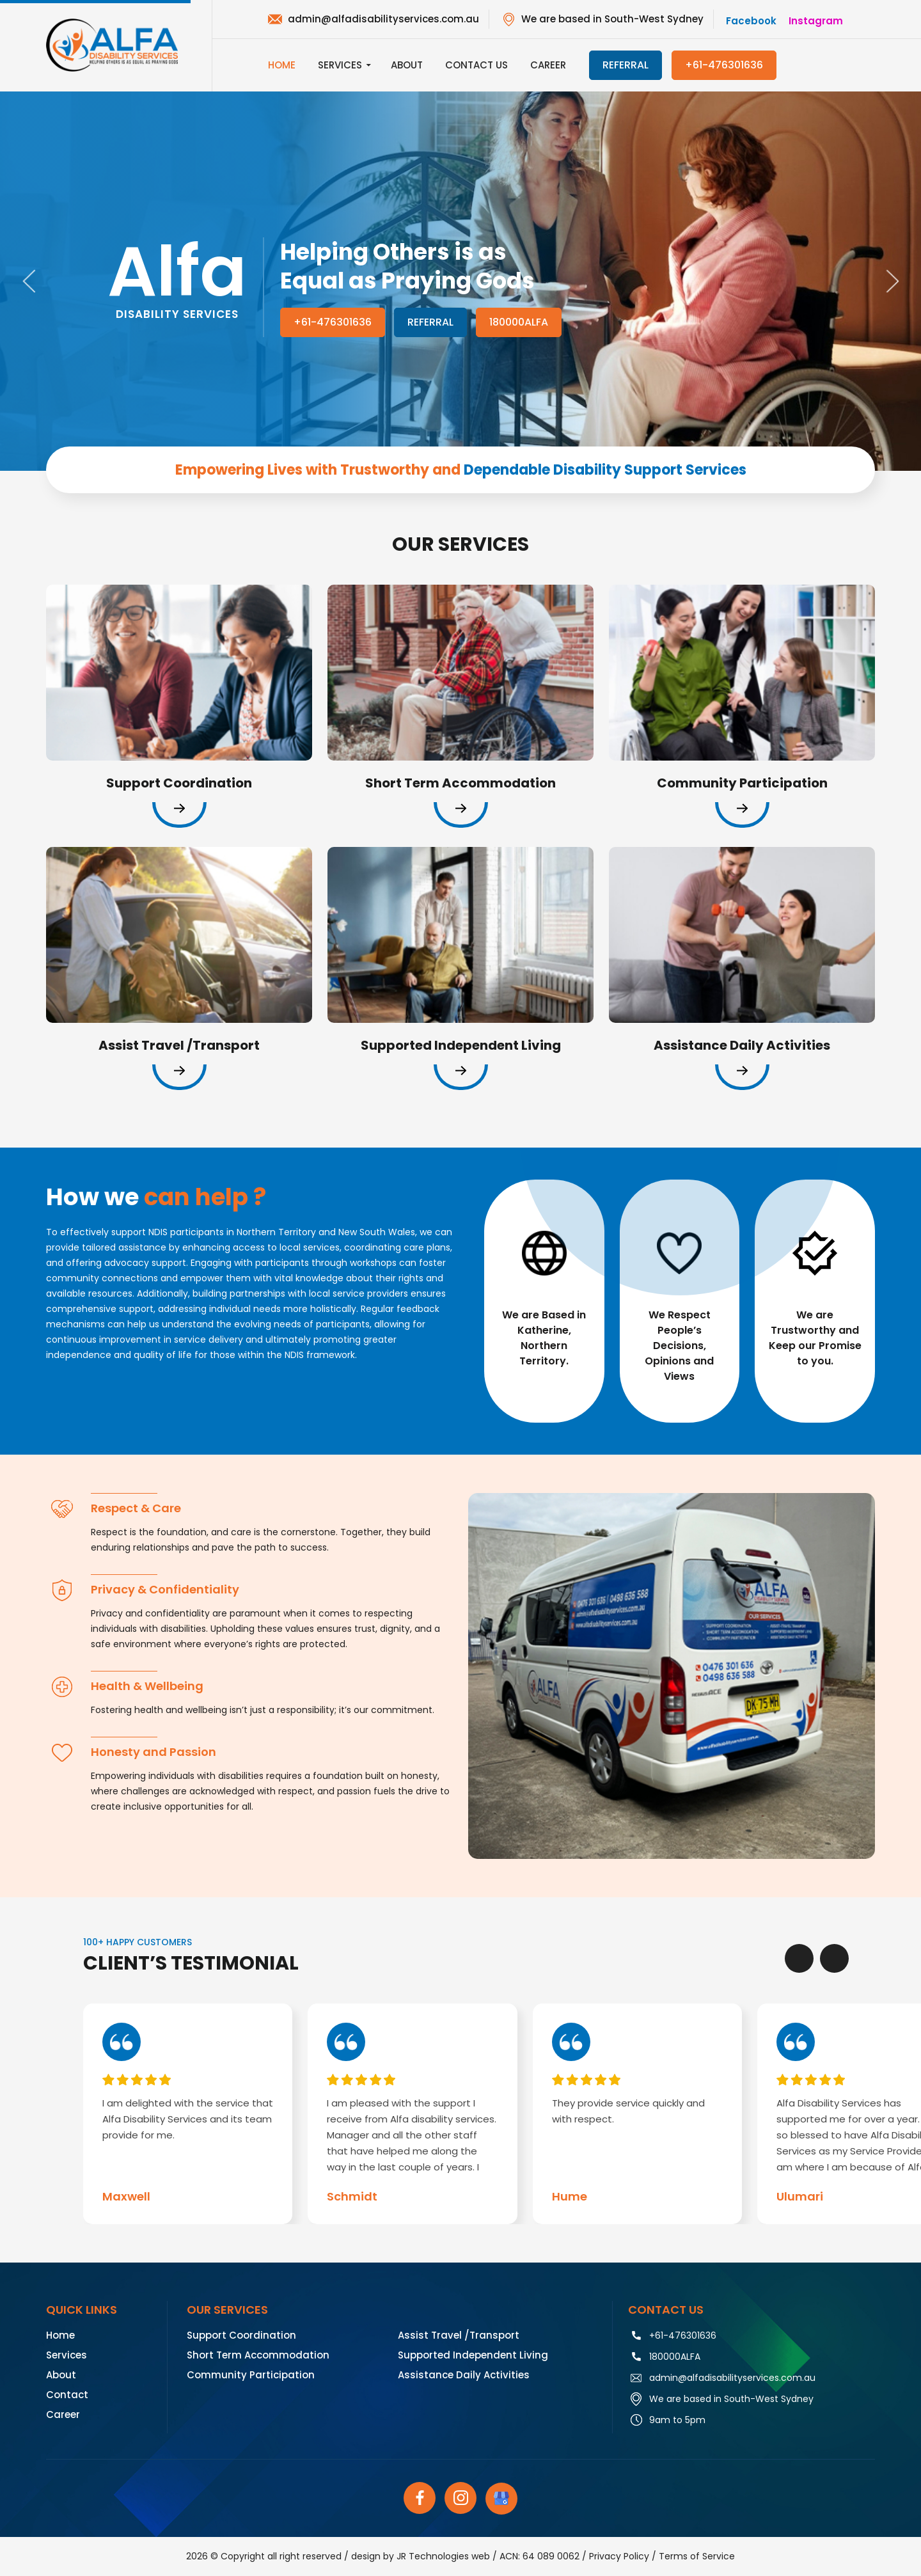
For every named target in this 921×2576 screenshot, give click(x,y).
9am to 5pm (677, 2420)
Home (281, 65)
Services (340, 65)
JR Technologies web (443, 2556)
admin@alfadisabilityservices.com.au (383, 19)
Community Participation (251, 2375)
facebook (751, 21)
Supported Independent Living (473, 2355)
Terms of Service (697, 2556)
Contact (67, 2394)
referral (625, 65)
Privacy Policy (619, 2556)
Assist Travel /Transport (458, 2335)
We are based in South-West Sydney (612, 19)
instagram (816, 21)
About (407, 65)
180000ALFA (518, 322)
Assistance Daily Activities (464, 2375)
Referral (430, 322)
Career (548, 65)
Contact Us (476, 65)
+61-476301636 (724, 65)
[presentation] (799, 1958)
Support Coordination (241, 2335)
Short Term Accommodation (258, 2355)
